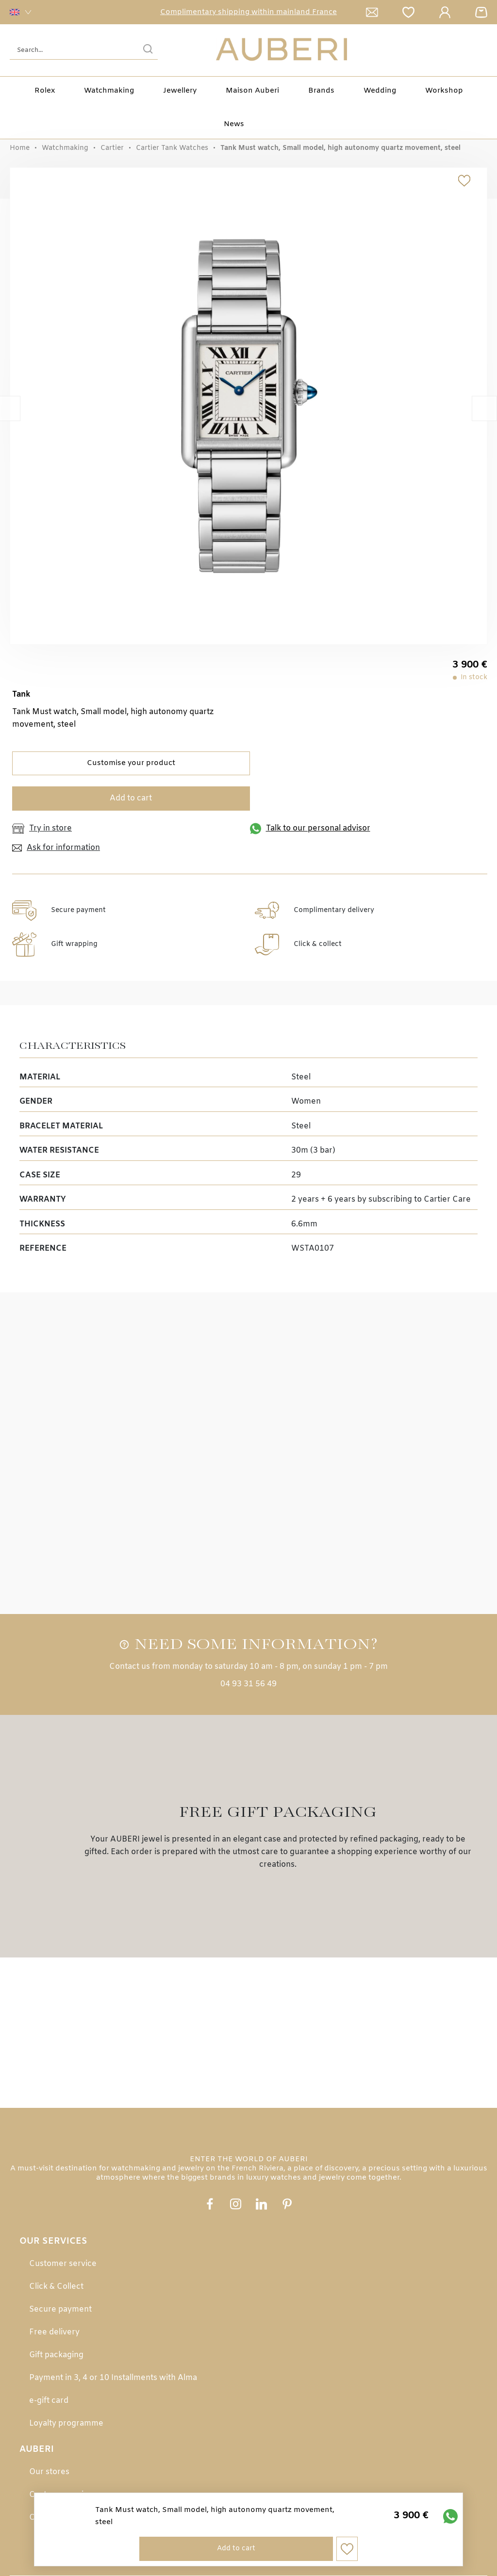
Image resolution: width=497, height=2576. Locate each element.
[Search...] (69, 50)
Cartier (112, 148)
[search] (148, 50)
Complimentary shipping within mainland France (248, 12)
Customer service (63, 2264)
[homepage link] (281, 50)
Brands (321, 91)
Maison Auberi (252, 91)
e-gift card (48, 2401)
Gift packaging (56, 2355)
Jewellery (180, 91)
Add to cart (131, 798)
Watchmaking (65, 148)
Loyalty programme (66, 2423)
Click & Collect (56, 2287)
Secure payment (60, 2309)
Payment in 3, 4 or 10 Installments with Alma (113, 2378)
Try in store (42, 828)
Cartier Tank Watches (172, 148)
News (234, 124)
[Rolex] (485, 50)
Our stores (49, 2472)
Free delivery (54, 2332)
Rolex (44, 91)
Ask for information (56, 848)
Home (20, 148)
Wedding (380, 91)
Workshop (444, 91)
